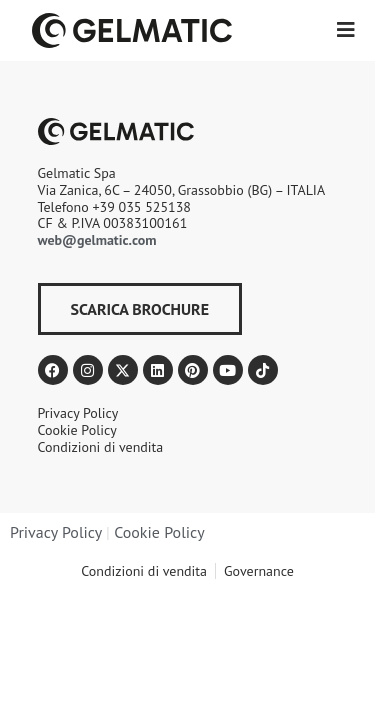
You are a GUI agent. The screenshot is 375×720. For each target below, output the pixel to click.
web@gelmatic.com (97, 240)
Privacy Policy (56, 532)
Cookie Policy (159, 532)
